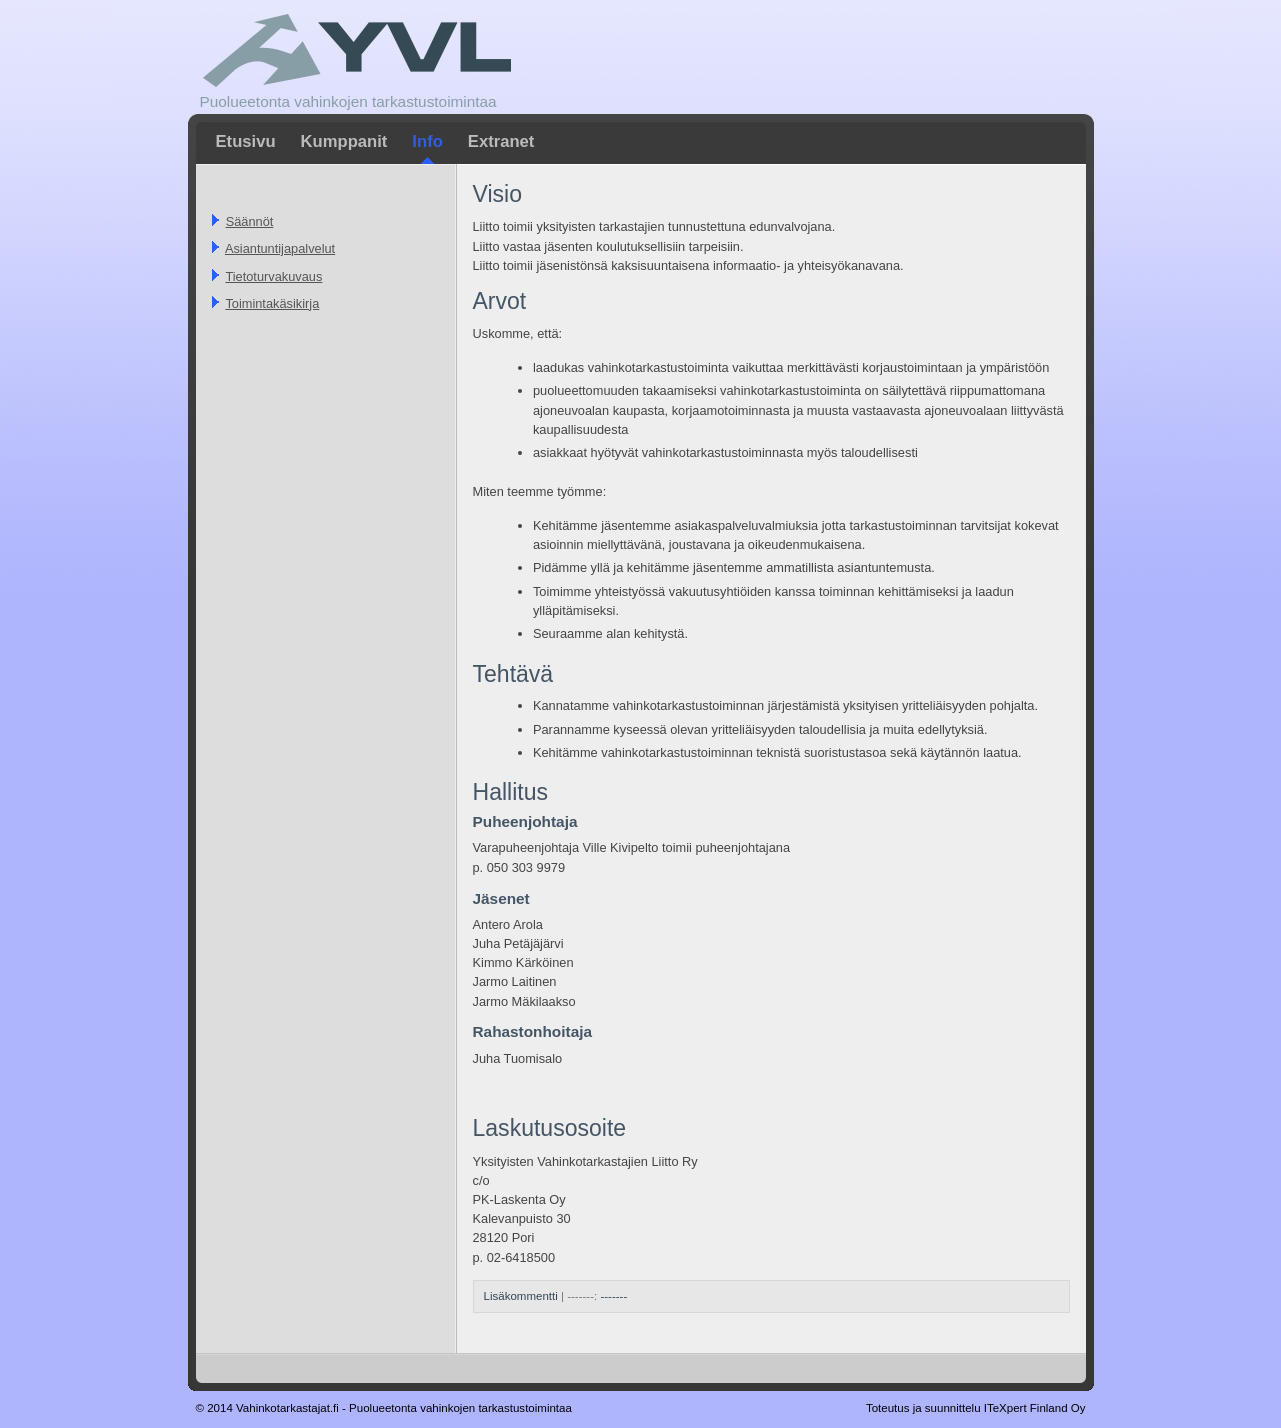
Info (427, 141)
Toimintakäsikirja (272, 303)
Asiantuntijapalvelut (280, 248)
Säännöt (250, 221)
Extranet (501, 141)
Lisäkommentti (521, 1296)
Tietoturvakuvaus (273, 276)
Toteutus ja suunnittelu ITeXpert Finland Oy (976, 1408)
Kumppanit (344, 141)
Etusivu (246, 141)
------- (613, 1296)
